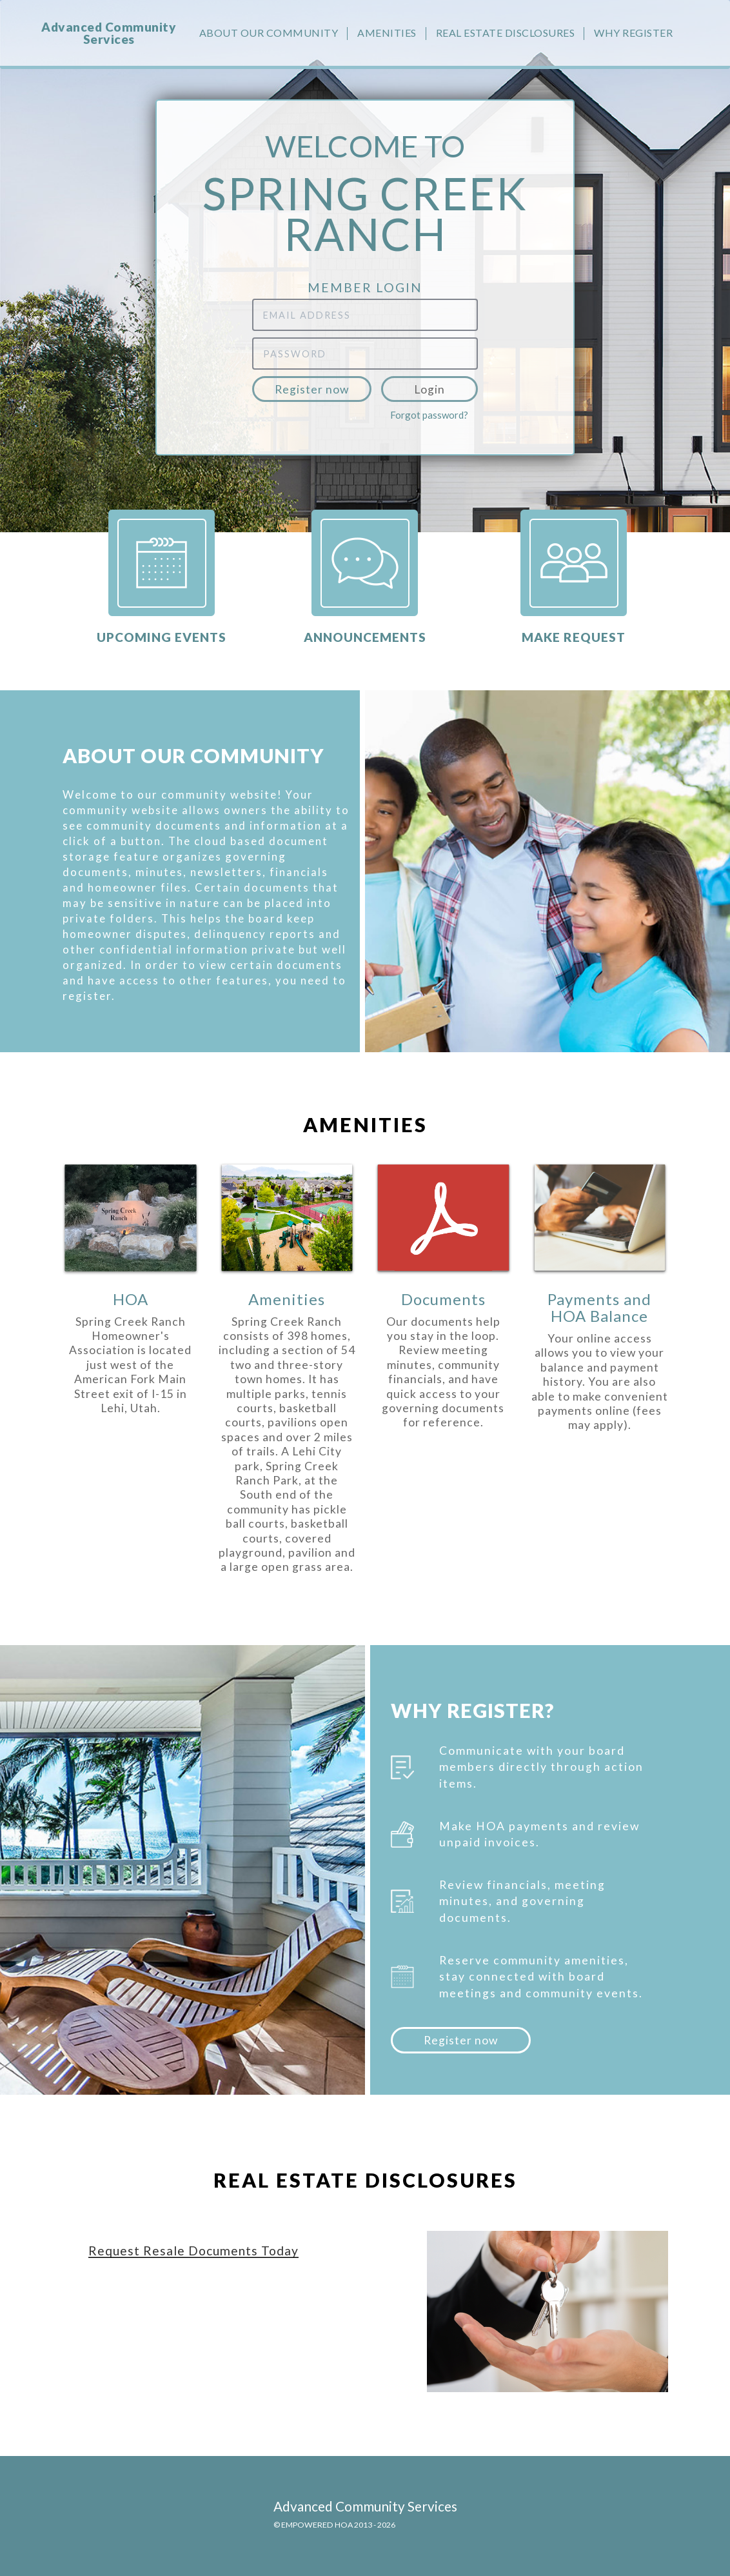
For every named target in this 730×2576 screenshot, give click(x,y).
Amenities (387, 32)
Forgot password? (429, 415)
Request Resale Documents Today (193, 2250)
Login (429, 389)
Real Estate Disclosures (505, 32)
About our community (269, 32)
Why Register (633, 32)
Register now (312, 389)
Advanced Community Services (108, 32)
